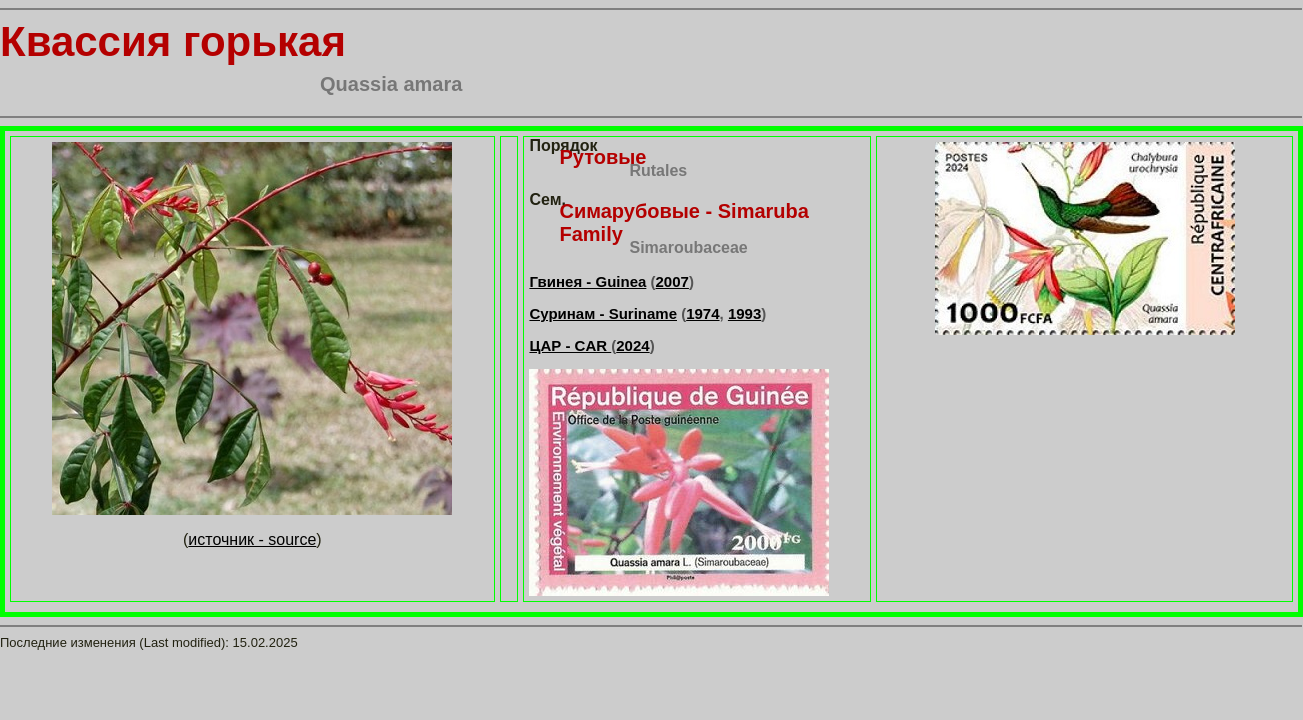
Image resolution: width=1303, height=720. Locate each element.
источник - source (252, 539)
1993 (744, 313)
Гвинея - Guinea (587, 281)
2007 (672, 281)
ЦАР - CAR (570, 345)
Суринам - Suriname (603, 313)
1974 (702, 313)
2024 (632, 345)
